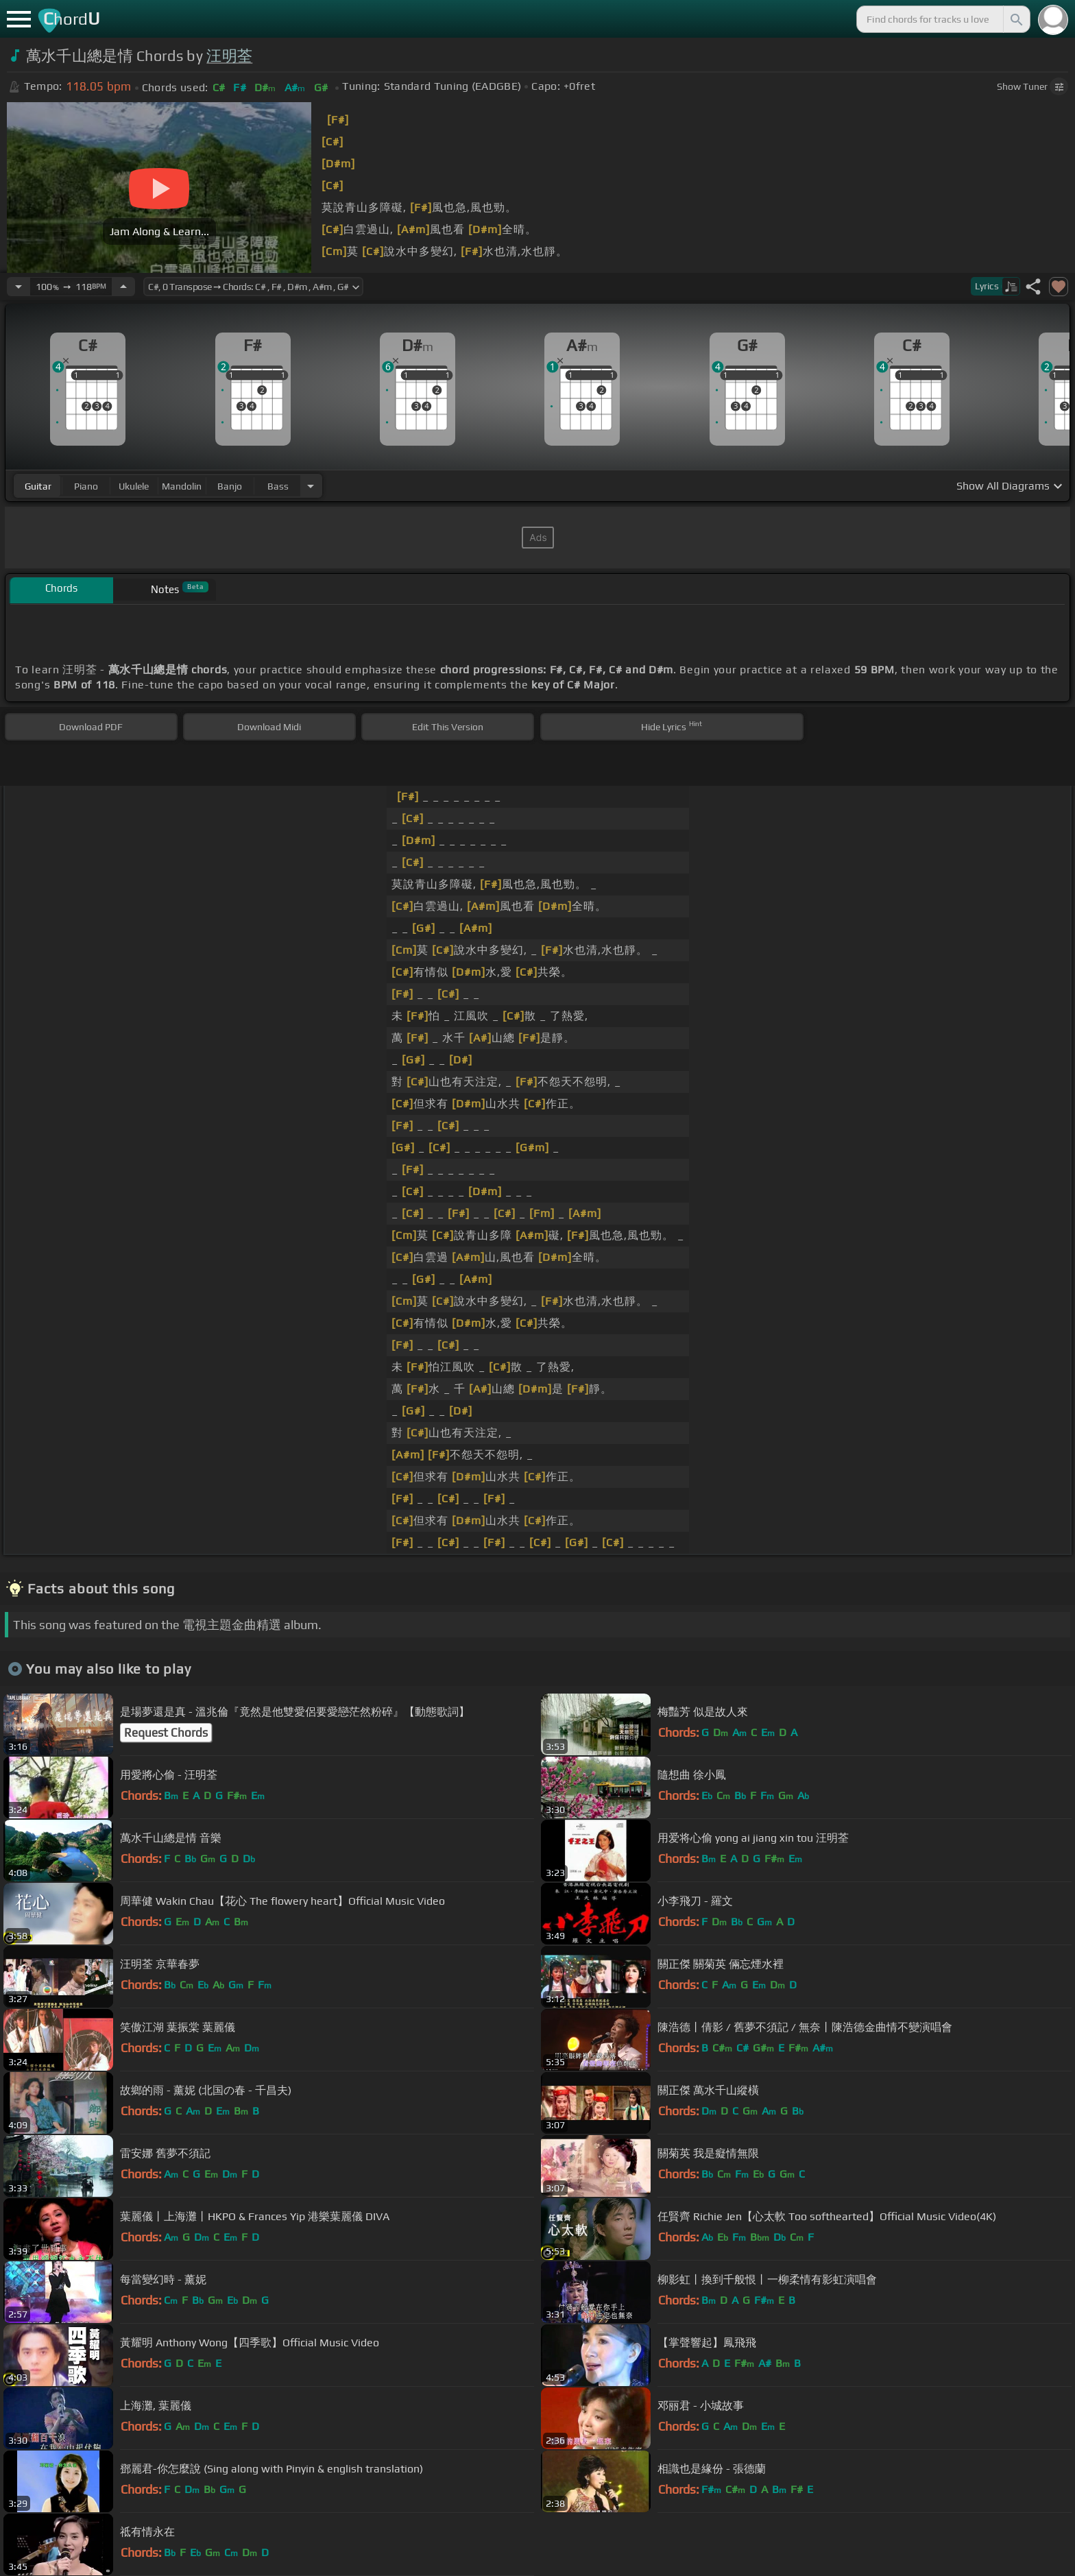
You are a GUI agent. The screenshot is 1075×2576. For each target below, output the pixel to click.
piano (86, 486)
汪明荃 (229, 55)
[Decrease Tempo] (18, 286)
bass (278, 486)
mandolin (182, 486)
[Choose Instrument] (310, 485)
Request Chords (166, 1733)
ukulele (134, 486)
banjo (229, 486)
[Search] (1015, 19)
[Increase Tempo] (123, 286)
